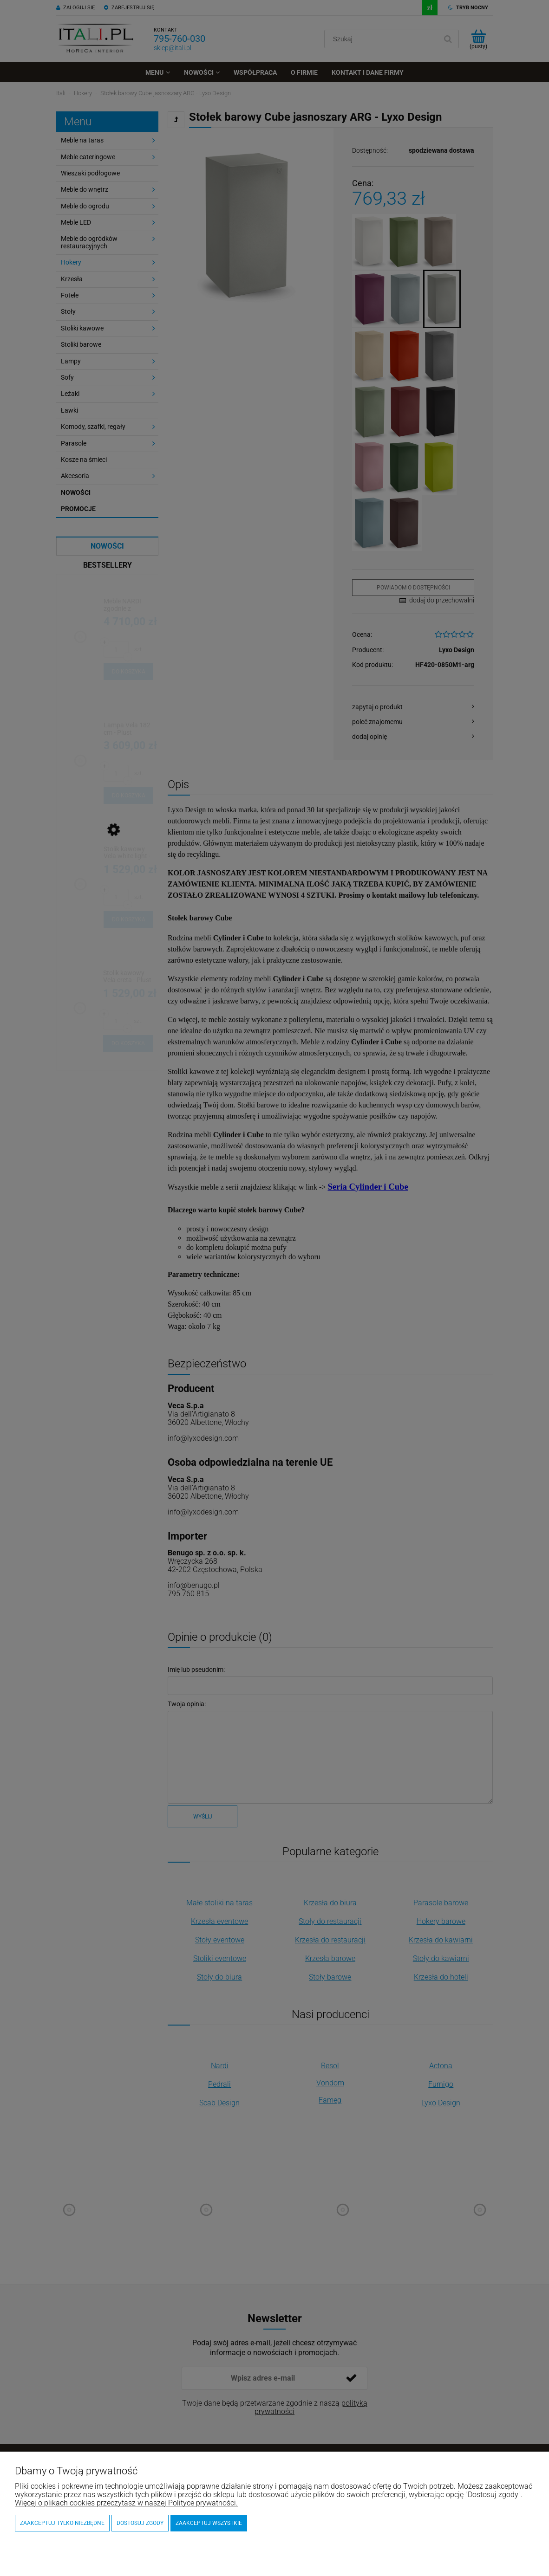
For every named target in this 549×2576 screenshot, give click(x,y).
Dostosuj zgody (140, 2523)
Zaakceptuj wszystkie (209, 2523)
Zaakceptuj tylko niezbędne (62, 2523)
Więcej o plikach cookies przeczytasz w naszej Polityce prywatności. (126, 2502)
